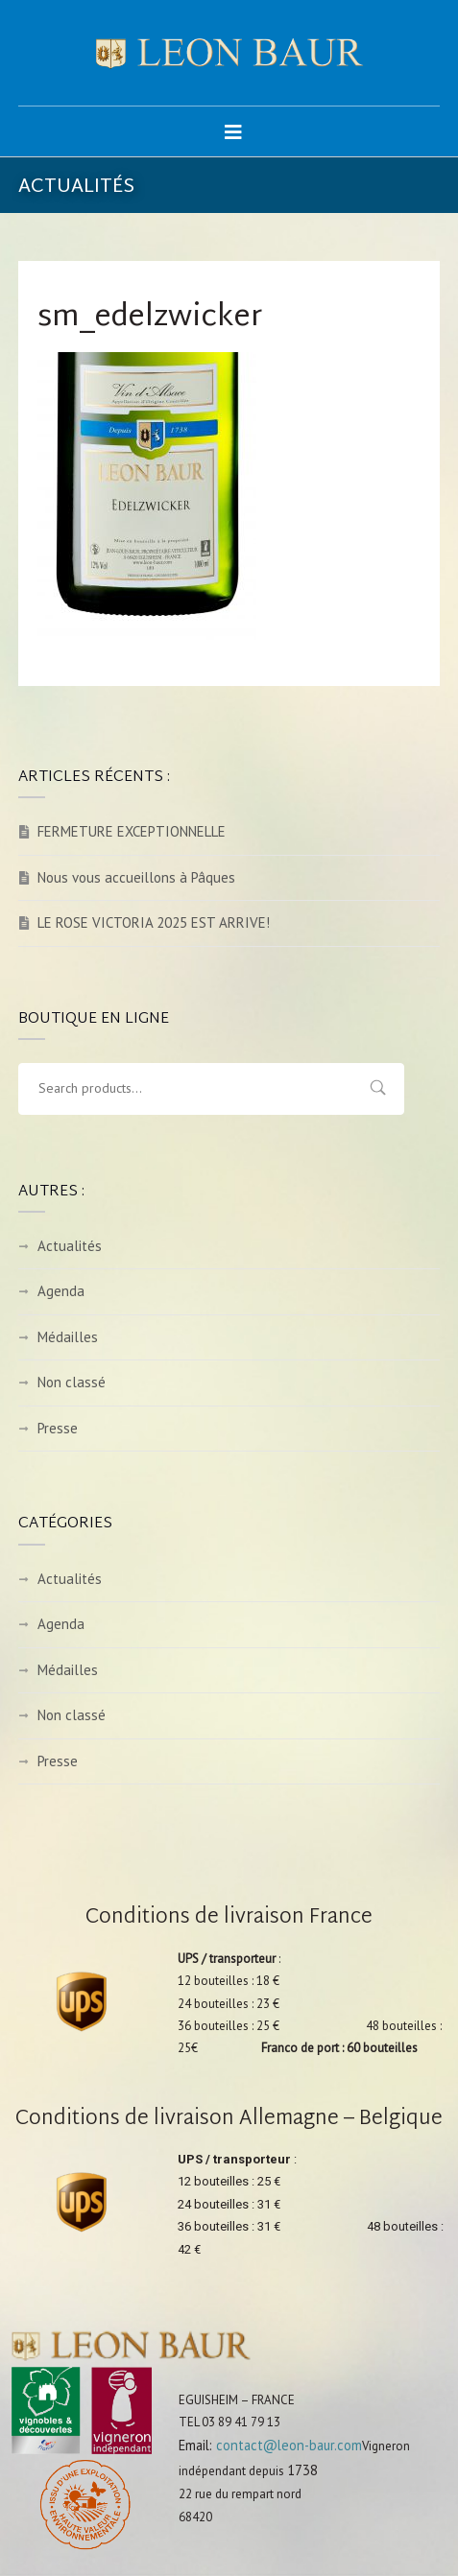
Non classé (71, 1382)
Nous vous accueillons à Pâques (136, 877)
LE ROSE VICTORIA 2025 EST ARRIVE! (153, 922)
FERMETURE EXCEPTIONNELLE (131, 831)
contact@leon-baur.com (289, 2445)
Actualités (69, 1246)
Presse (57, 1428)
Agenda (60, 1291)
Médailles (67, 1337)
